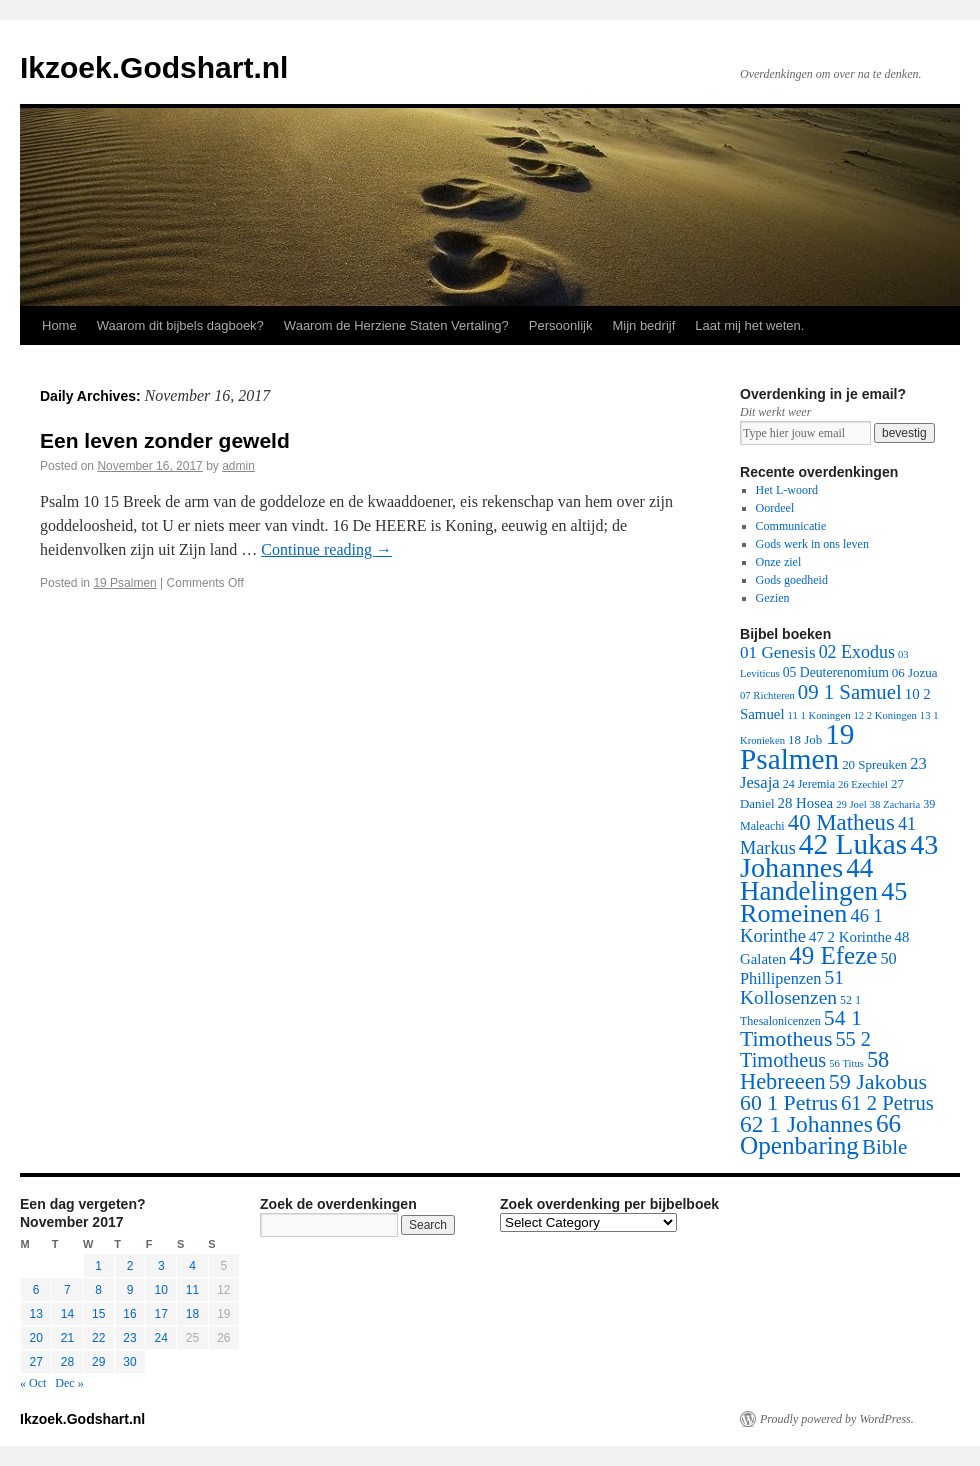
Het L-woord (787, 490)
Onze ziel (779, 562)
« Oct (33, 1383)
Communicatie (791, 526)
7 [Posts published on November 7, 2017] (67, 1290)
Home (59, 325)
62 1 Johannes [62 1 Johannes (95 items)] (806, 1124)
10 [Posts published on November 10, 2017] (161, 1290)
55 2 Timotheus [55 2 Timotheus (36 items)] (805, 1049)
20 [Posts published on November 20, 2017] (35, 1338)
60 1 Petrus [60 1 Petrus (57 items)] (789, 1103)
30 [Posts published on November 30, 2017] (129, 1362)
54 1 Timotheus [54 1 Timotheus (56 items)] (801, 1028)
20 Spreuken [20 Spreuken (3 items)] (874, 764)
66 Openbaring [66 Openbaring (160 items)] (820, 1134)
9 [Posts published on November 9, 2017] (130, 1290)
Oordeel (775, 508)
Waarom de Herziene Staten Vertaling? (396, 325)
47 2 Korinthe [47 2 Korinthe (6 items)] (850, 937)
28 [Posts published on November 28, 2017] (67, 1362)
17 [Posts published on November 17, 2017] (161, 1314)
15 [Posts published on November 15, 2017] (98, 1314)
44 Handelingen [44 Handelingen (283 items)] (809, 879)
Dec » (69, 1383)
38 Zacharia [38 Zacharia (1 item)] (895, 804)
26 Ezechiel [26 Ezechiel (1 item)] (863, 784)
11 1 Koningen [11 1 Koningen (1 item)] (819, 715)
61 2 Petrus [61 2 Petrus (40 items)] (887, 1103)
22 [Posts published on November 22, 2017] (98, 1338)
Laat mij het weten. (749, 325)
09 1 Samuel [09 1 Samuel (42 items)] (850, 691)
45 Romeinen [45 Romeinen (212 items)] (823, 902)
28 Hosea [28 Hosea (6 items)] (806, 803)
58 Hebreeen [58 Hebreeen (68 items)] (814, 1070)
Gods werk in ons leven (812, 544)
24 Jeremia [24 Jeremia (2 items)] (809, 784)
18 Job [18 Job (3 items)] (805, 739)
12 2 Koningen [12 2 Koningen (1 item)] (884, 715)
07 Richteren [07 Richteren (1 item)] (767, 695)
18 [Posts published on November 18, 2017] (192, 1314)
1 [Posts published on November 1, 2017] (98, 1266)
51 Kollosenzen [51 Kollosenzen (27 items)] (792, 987)
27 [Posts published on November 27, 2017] (35, 1362)
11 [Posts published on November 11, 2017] (192, 1290)
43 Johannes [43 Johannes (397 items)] (839, 856)
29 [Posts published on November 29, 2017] (98, 1362)
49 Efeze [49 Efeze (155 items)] (833, 955)
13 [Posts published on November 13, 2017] (35, 1314)
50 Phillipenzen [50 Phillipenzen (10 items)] (818, 968)
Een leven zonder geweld (165, 440)
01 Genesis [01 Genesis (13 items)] (778, 652)
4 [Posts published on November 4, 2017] (192, 1266)
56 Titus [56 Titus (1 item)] (846, 1063)
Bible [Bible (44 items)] (884, 1147)
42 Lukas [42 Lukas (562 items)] (853, 844)
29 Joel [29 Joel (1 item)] (851, 804)
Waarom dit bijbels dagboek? (180, 325)
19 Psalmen (124, 583)
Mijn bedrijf (643, 325)
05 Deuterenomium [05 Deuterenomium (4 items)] (836, 672)
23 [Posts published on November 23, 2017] (129, 1338)
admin (238, 466)
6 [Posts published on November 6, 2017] (36, 1290)
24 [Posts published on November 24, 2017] (161, 1338)
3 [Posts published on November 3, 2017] (161, 1266)
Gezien (773, 598)
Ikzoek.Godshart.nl (154, 67)
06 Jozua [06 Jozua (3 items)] (915, 672)
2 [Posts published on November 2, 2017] (130, 1266)
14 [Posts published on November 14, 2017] (67, 1314)
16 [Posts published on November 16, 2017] (129, 1314)
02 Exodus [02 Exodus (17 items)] (857, 652)
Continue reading (326, 549)
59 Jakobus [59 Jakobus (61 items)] (878, 1081)
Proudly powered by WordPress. (837, 1419)
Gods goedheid (792, 580)
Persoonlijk (561, 325)
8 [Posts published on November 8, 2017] (98, 1290)
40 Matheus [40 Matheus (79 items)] (841, 822)
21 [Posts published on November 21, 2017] (67, 1338)
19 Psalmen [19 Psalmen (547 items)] (797, 746)
